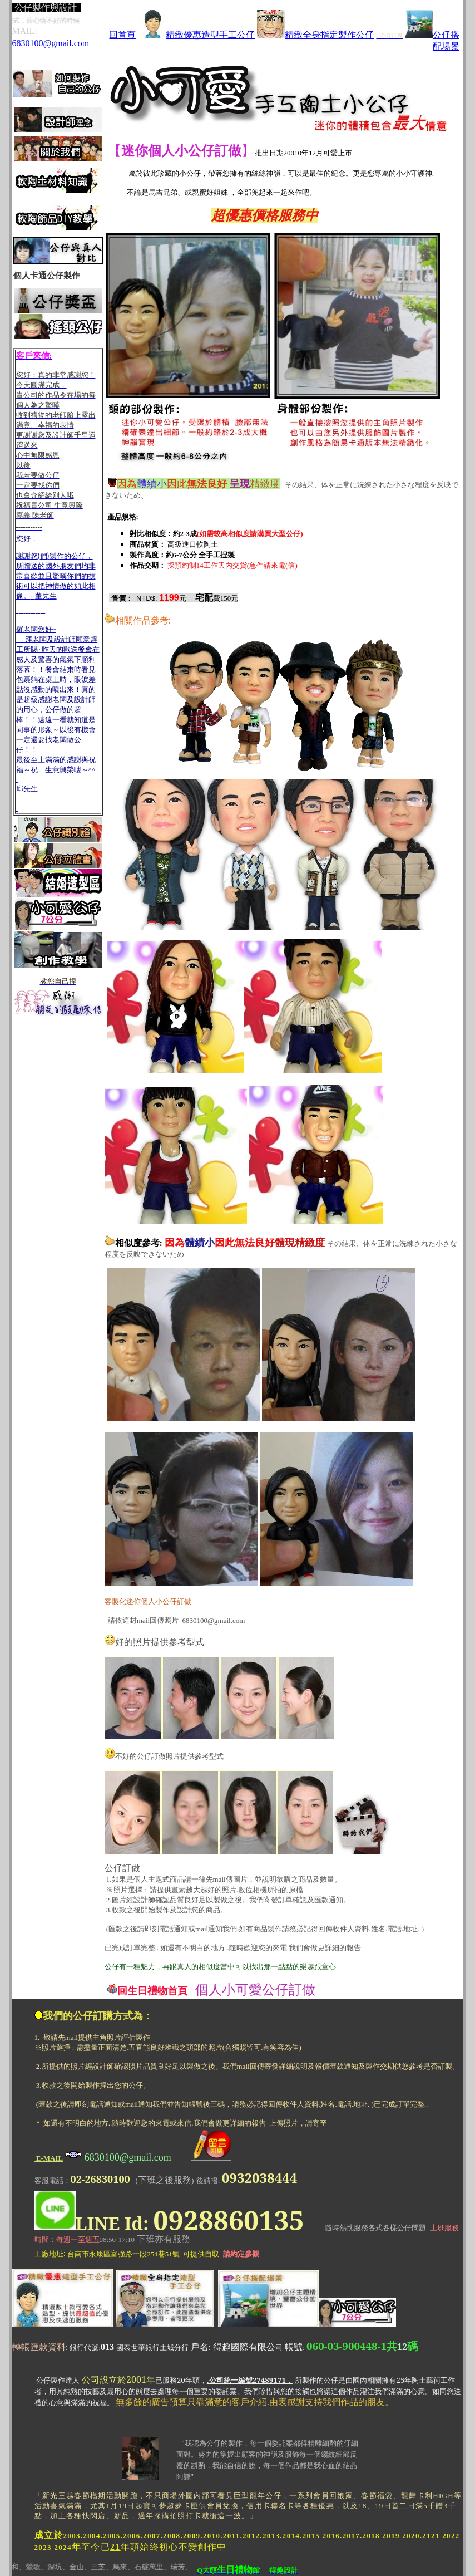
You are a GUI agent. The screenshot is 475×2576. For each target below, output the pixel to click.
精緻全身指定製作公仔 (315, 35)
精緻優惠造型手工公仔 (196, 35)
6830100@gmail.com (51, 43)
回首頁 (122, 35)
